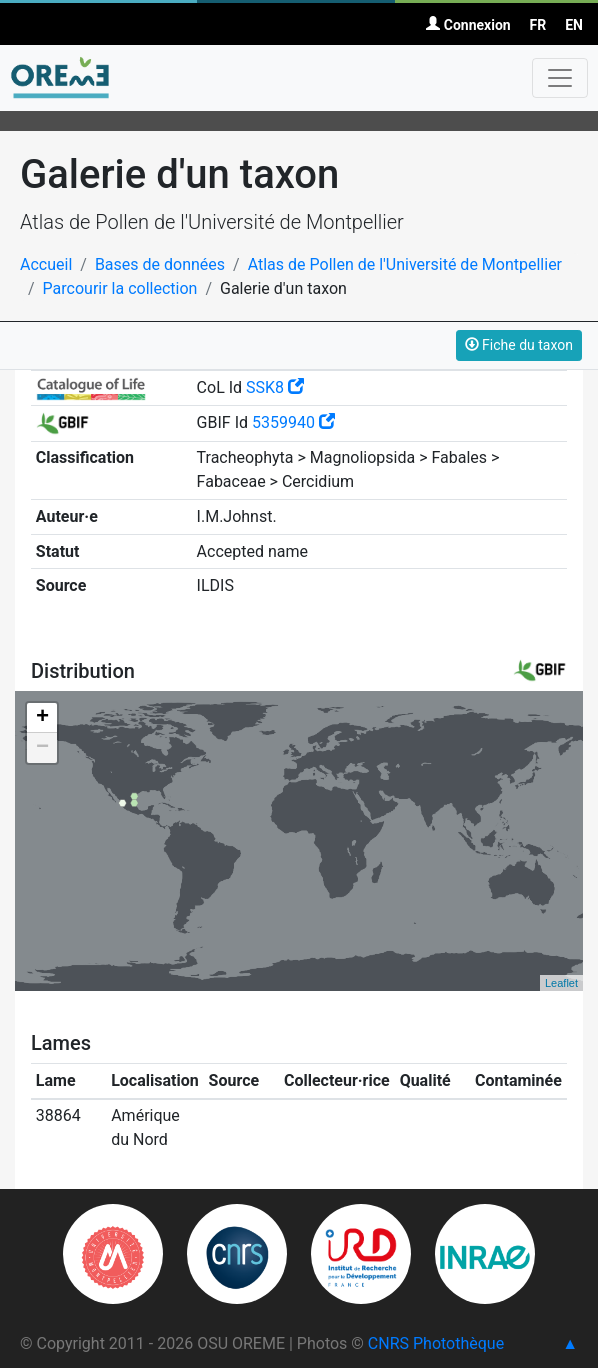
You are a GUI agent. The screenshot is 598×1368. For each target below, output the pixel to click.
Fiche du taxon (519, 345)
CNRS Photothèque (436, 1343)
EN (574, 25)
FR (538, 25)
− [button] (42, 748)
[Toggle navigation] (560, 78)
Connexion (468, 25)
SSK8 (275, 387)
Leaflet (561, 983)
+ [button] (42, 718)
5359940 (293, 422)
